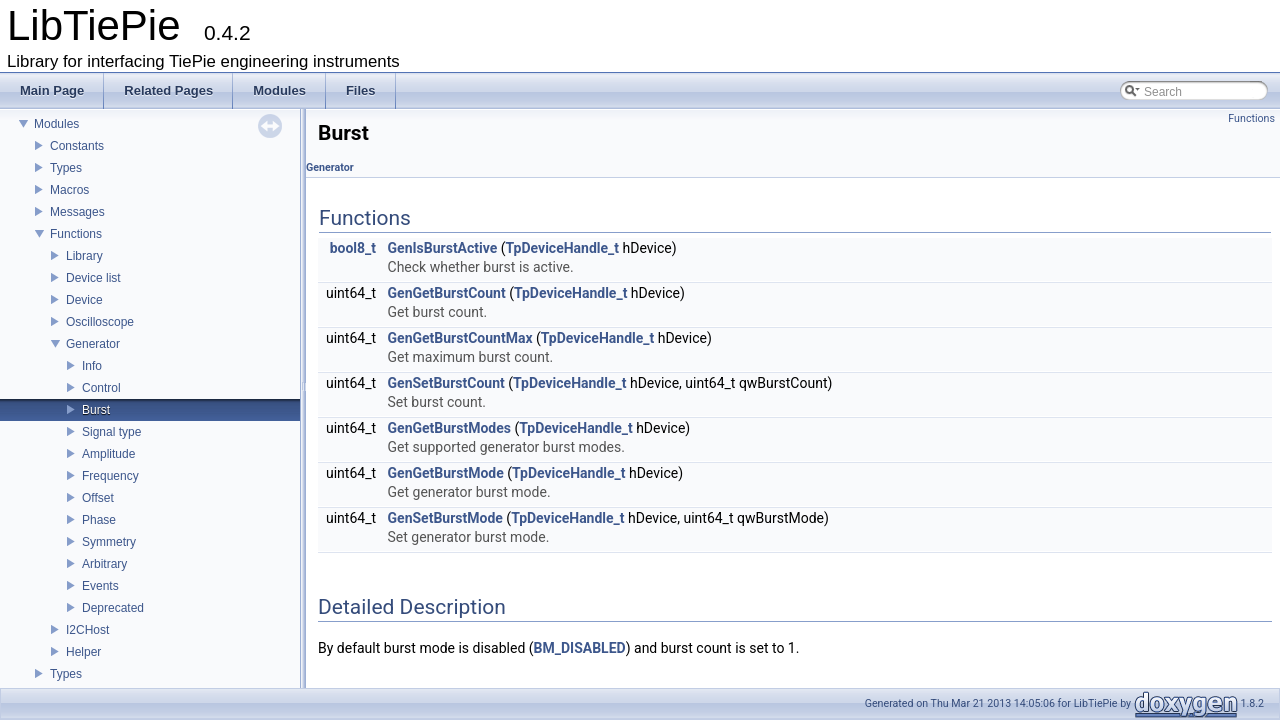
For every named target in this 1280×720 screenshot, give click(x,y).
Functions (76, 234)
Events (100, 586)
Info (92, 366)
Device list (93, 278)
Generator (93, 344)
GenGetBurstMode (446, 473)
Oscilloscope (100, 322)
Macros (69, 190)
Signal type (111, 432)
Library (84, 256)
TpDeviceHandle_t (562, 248)
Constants (77, 146)
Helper (83, 652)
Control (101, 388)
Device (84, 300)
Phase (99, 520)
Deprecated (113, 608)
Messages (77, 212)
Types (66, 168)
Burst (96, 410)
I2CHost (87, 630)
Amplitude (108, 454)
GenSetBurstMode (445, 518)
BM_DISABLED (580, 648)
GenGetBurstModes (449, 428)
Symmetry (109, 542)
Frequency (110, 476)
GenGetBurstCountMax (460, 338)
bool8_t (353, 248)
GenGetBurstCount (447, 293)
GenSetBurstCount (446, 383)
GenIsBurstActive (443, 248)
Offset (98, 498)
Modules (56, 124)
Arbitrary (104, 564)
